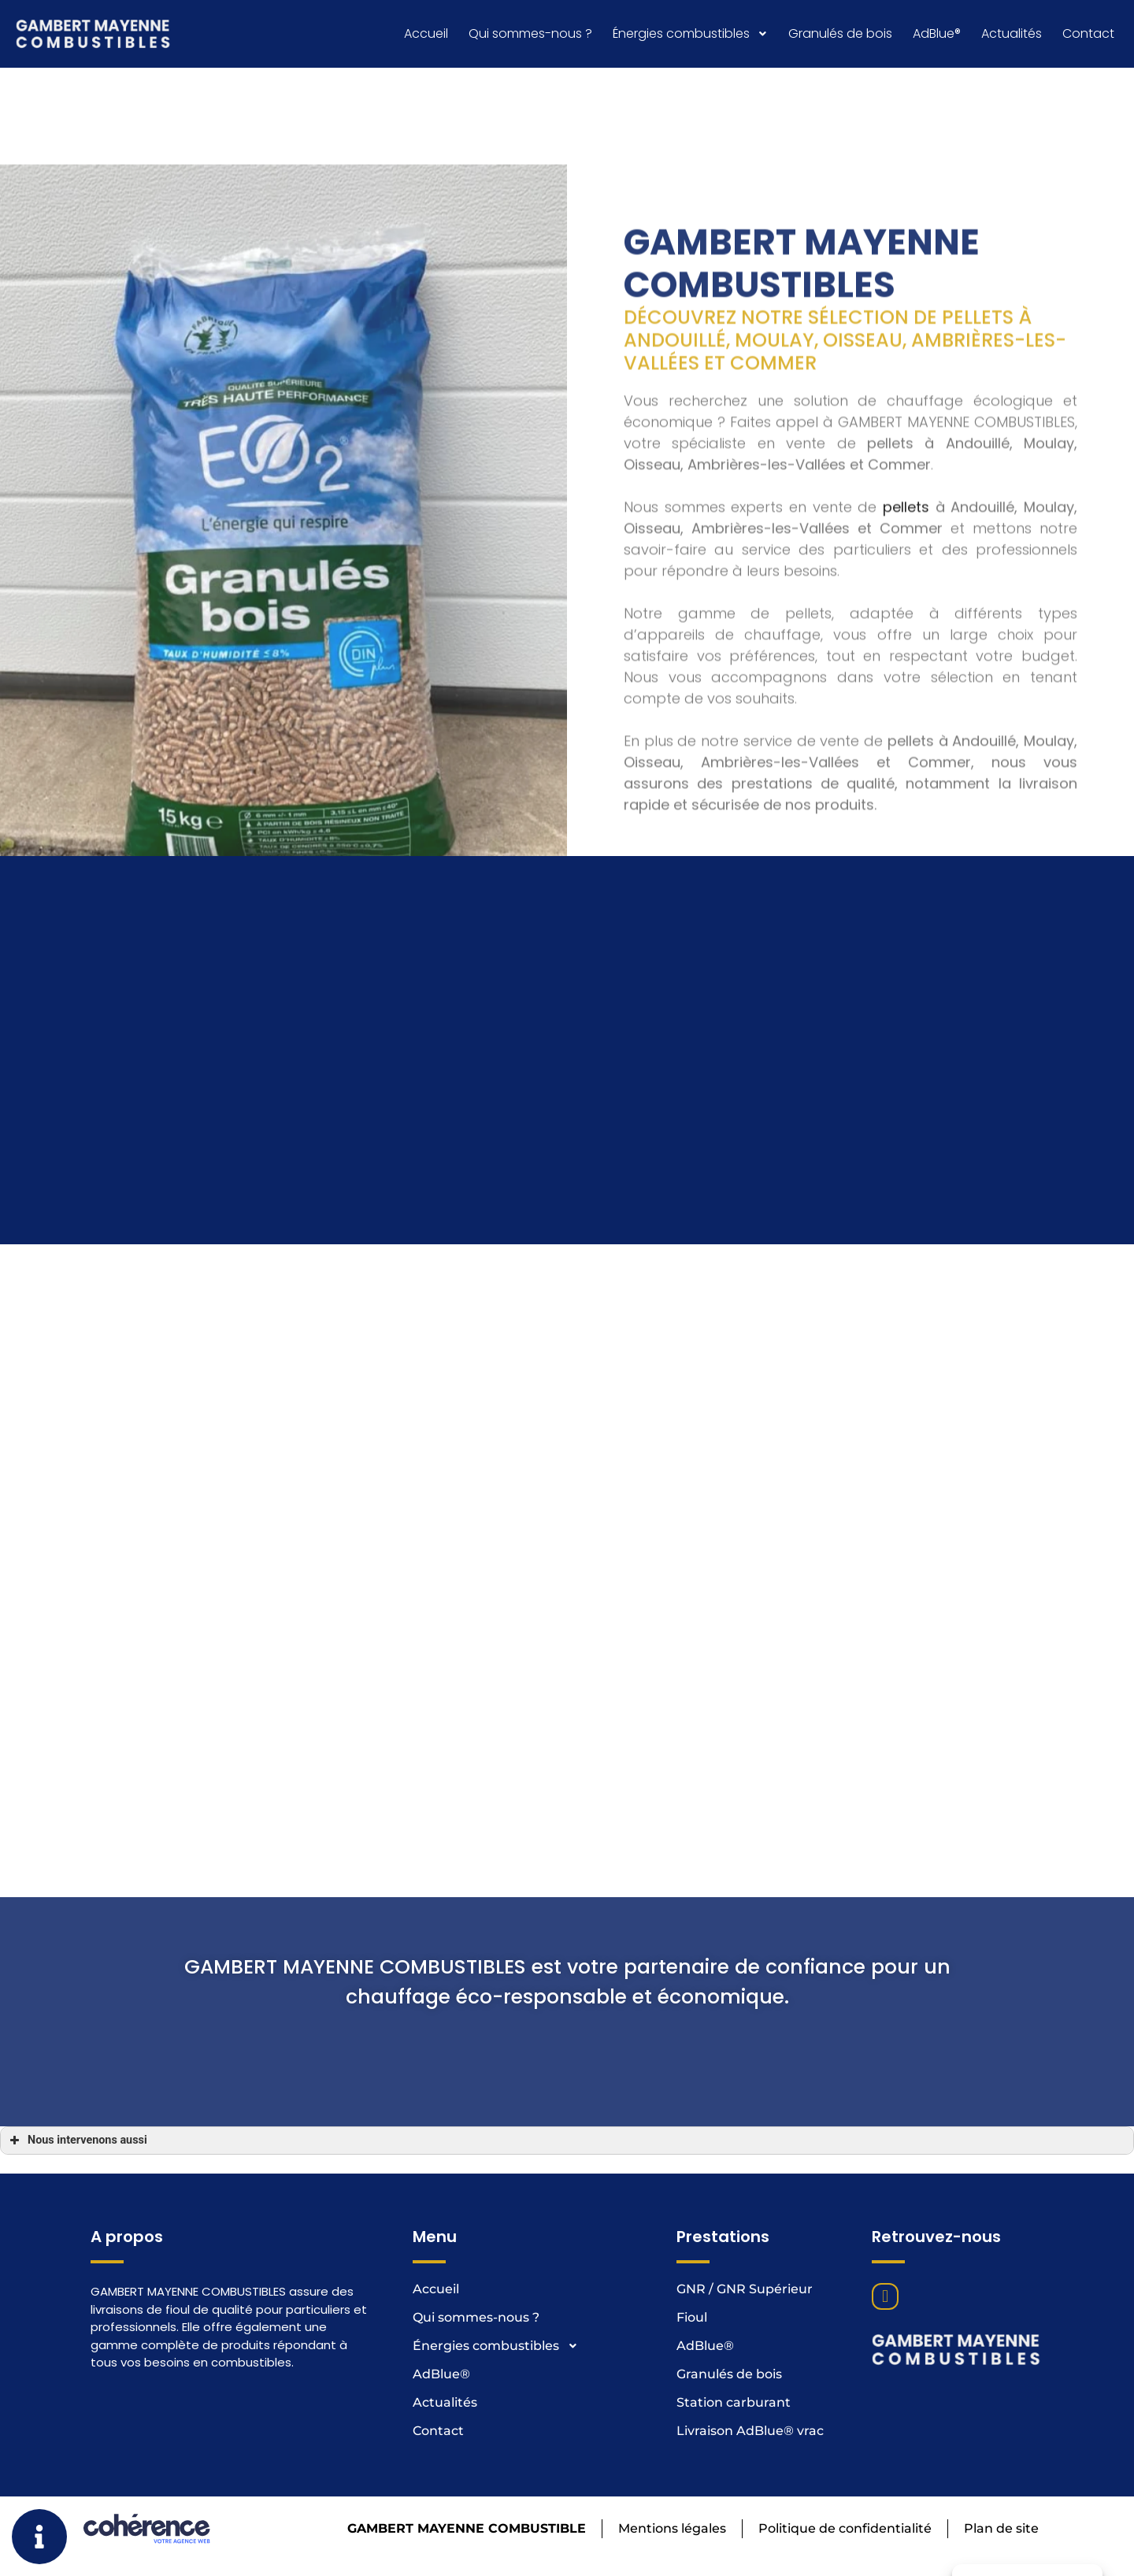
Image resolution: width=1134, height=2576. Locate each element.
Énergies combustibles (690, 33)
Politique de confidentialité (843, 2528)
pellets (906, 813)
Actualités (1011, 33)
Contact (1088, 33)
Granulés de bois (840, 33)
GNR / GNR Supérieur (744, 2288)
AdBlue (937, 33)
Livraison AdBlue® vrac (750, 2430)
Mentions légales (670, 2528)
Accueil (426, 33)
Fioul (691, 2317)
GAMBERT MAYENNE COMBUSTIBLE (463, 2528)
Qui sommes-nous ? (530, 33)
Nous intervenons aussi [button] (76, 2140)
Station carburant (733, 2402)
